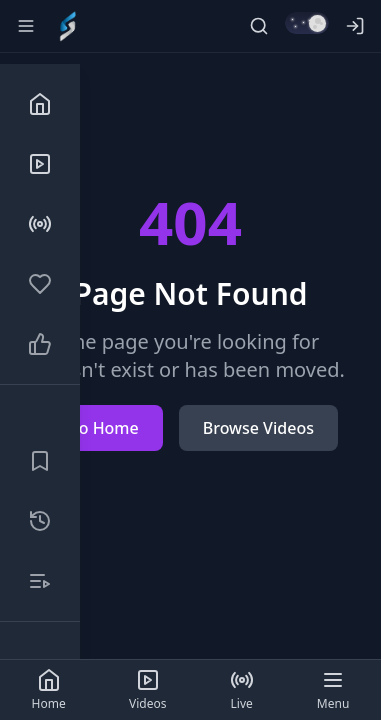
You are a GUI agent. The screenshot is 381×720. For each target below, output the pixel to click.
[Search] (259, 26)
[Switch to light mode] (307, 23)
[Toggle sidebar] (26, 26)
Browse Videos (258, 428)
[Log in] (355, 26)
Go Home (103, 428)
